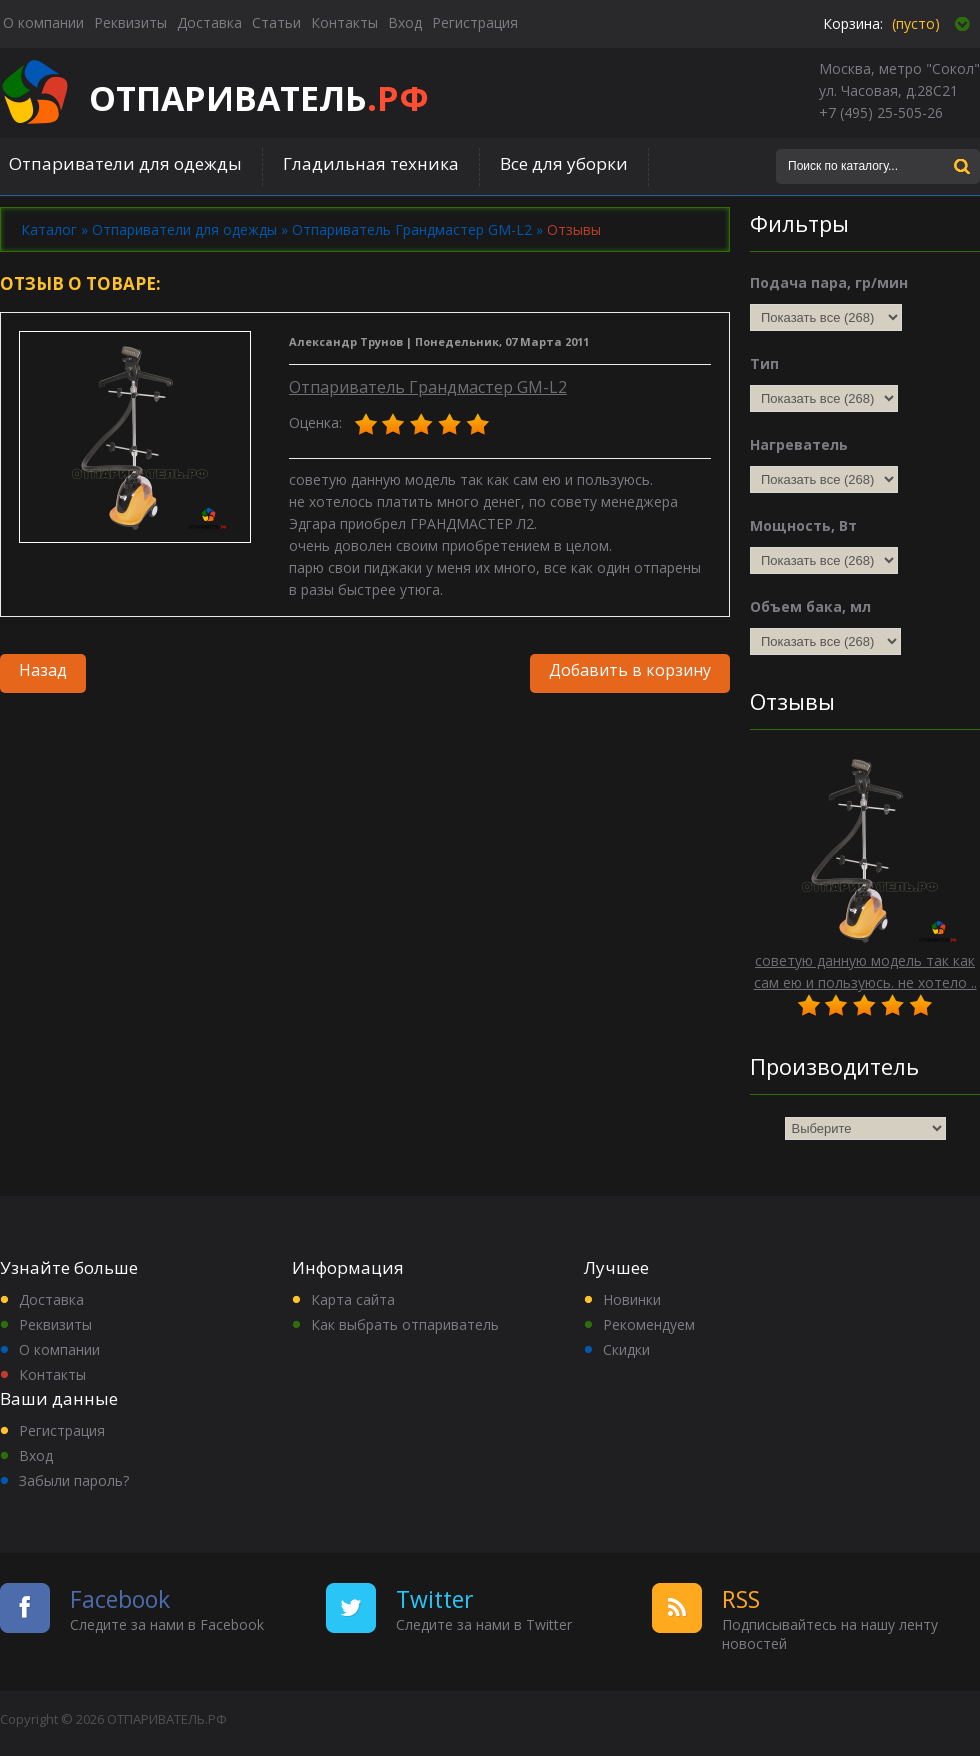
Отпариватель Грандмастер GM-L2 (428, 387)
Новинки (632, 1299)
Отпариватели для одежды (125, 163)
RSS (741, 1599)
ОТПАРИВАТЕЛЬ (259, 98)
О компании (59, 1349)
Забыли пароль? (74, 1480)
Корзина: (853, 23)
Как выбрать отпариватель (405, 1324)
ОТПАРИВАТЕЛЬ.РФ (167, 1719)
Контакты (52, 1374)
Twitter (435, 1599)
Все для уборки (564, 163)
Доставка (51, 1299)
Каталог (49, 229)
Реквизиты (55, 1324)
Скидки (626, 1349)
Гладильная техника (371, 163)
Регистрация (62, 1430)
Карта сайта (353, 1299)
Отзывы (574, 229)
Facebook (120, 1599)
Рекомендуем (649, 1324)
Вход (36, 1455)
